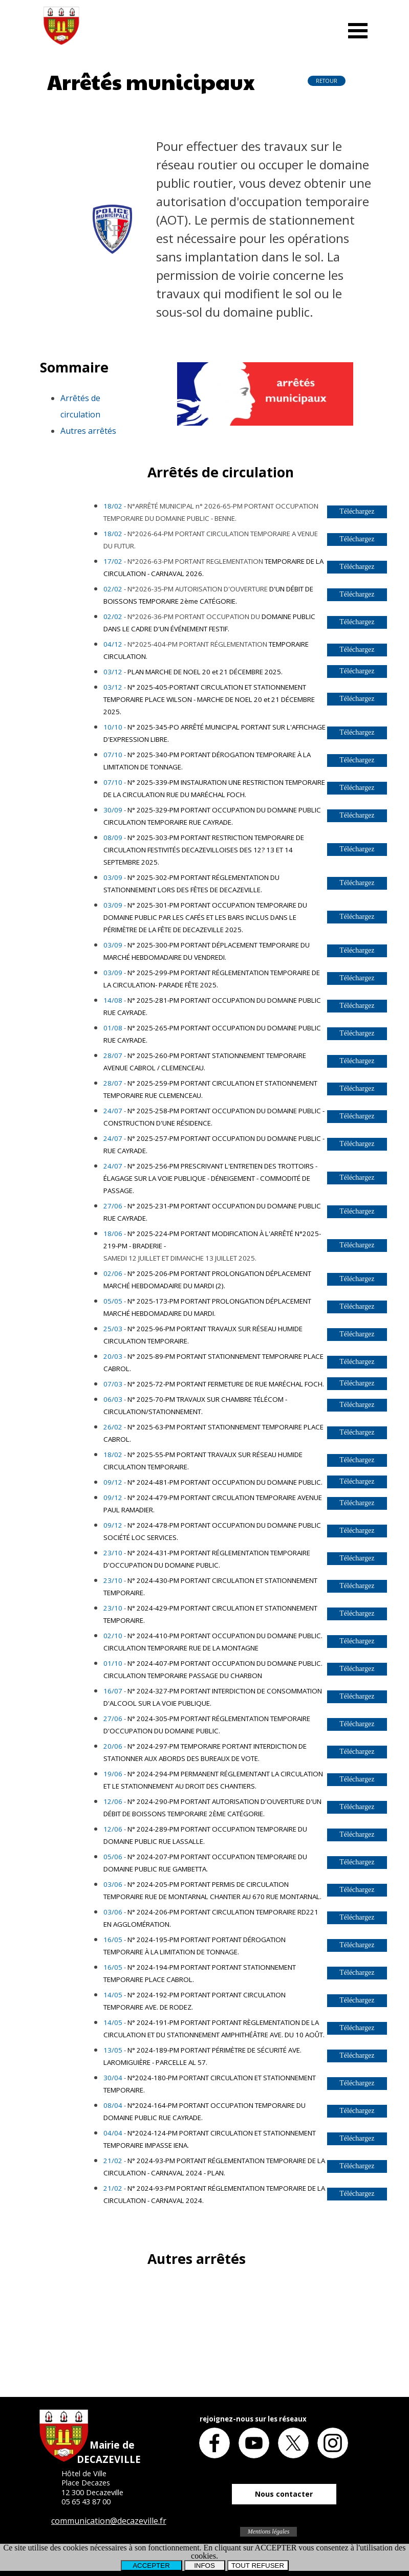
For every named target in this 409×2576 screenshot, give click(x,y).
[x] (293, 2443)
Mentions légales (269, 2531)
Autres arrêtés (88, 430)
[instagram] (332, 2443)
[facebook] (214, 2443)
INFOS (204, 2565)
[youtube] (254, 2443)
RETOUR (326, 80)
